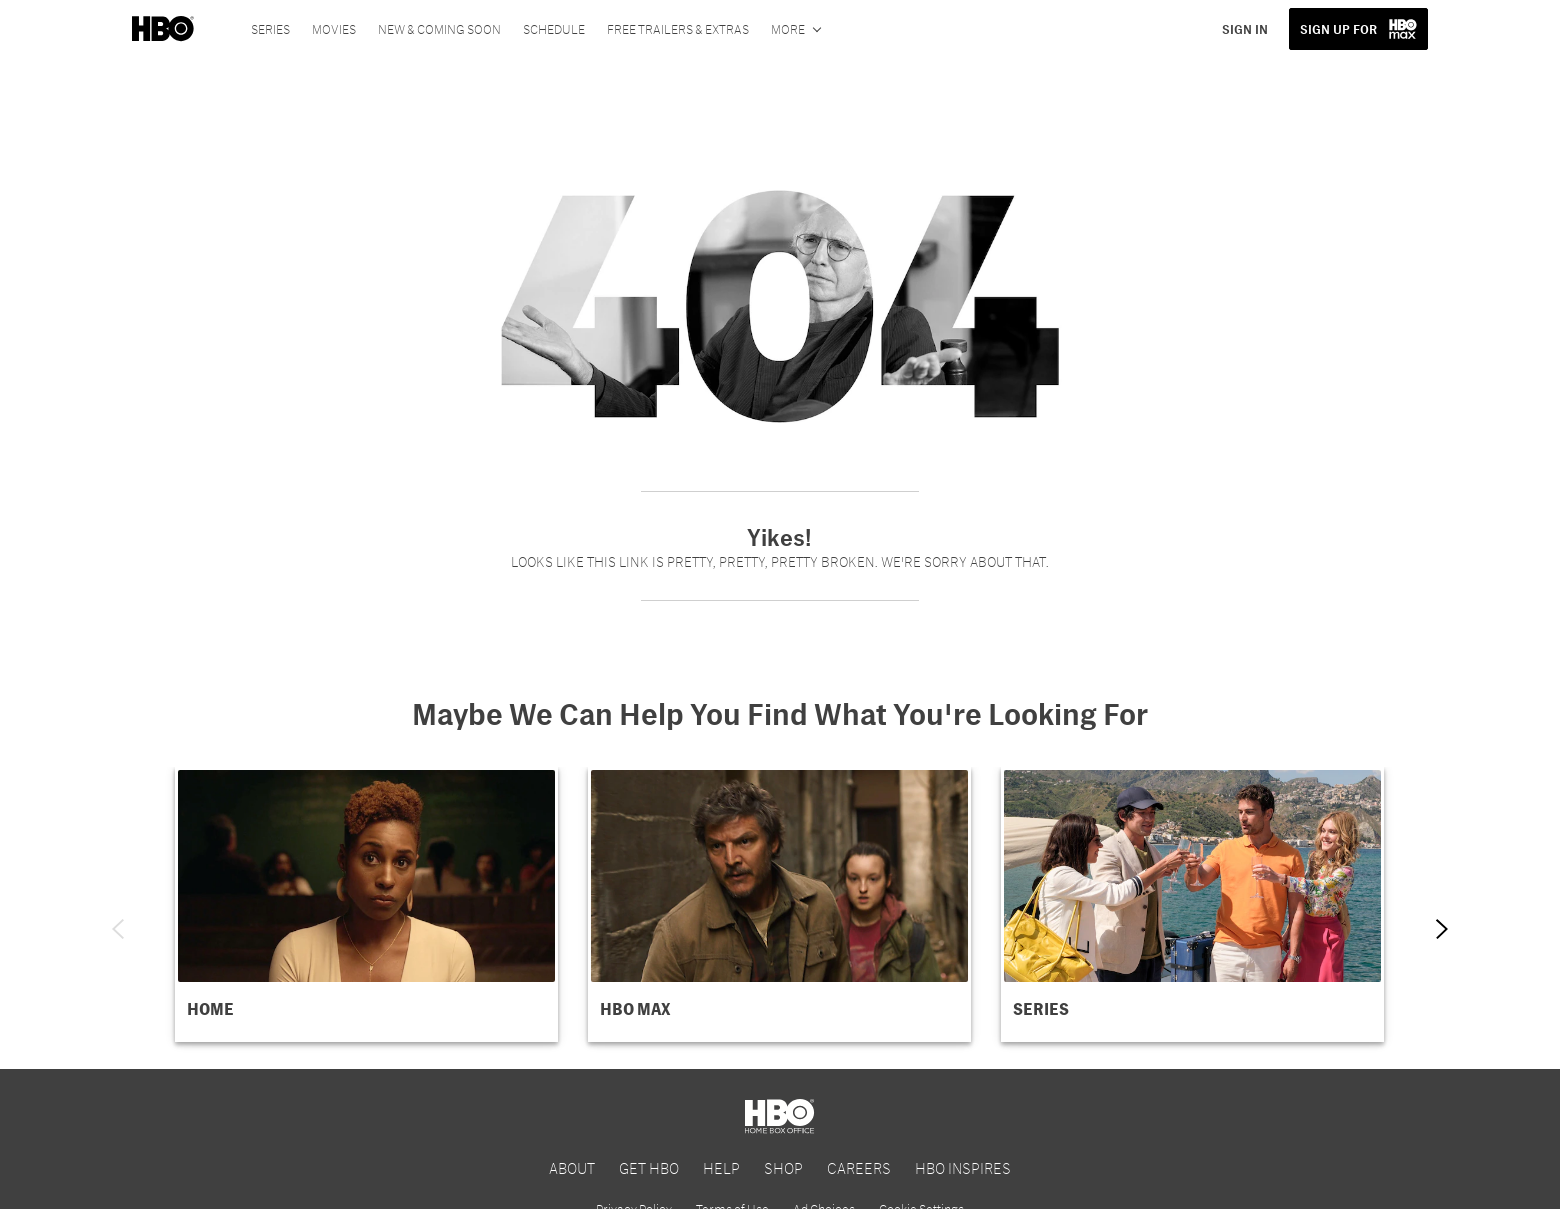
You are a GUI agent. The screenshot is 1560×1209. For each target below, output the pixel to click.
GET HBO (649, 1167)
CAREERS (859, 1167)
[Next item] (1442, 929)
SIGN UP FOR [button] (1338, 29)
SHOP (783, 1167)
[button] (366, 904)
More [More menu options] (788, 29)
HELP (721, 1167)
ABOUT (572, 1167)
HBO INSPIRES (963, 1167)
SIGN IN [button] (1245, 29)
